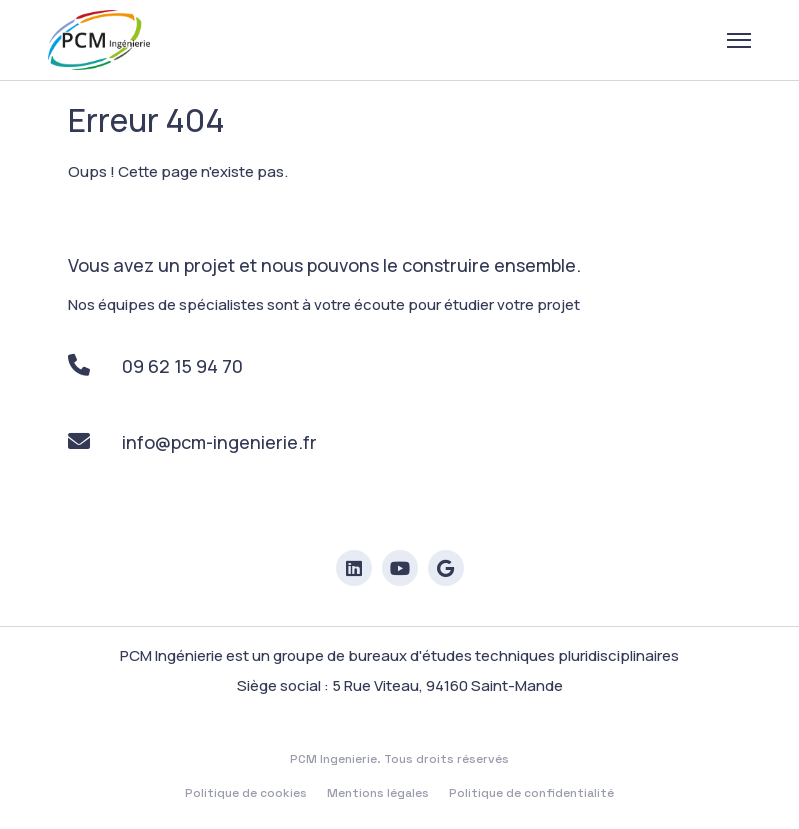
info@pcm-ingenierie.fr (192, 442)
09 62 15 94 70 (155, 366)
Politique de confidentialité (531, 793)
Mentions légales (378, 793)
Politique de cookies (246, 793)
